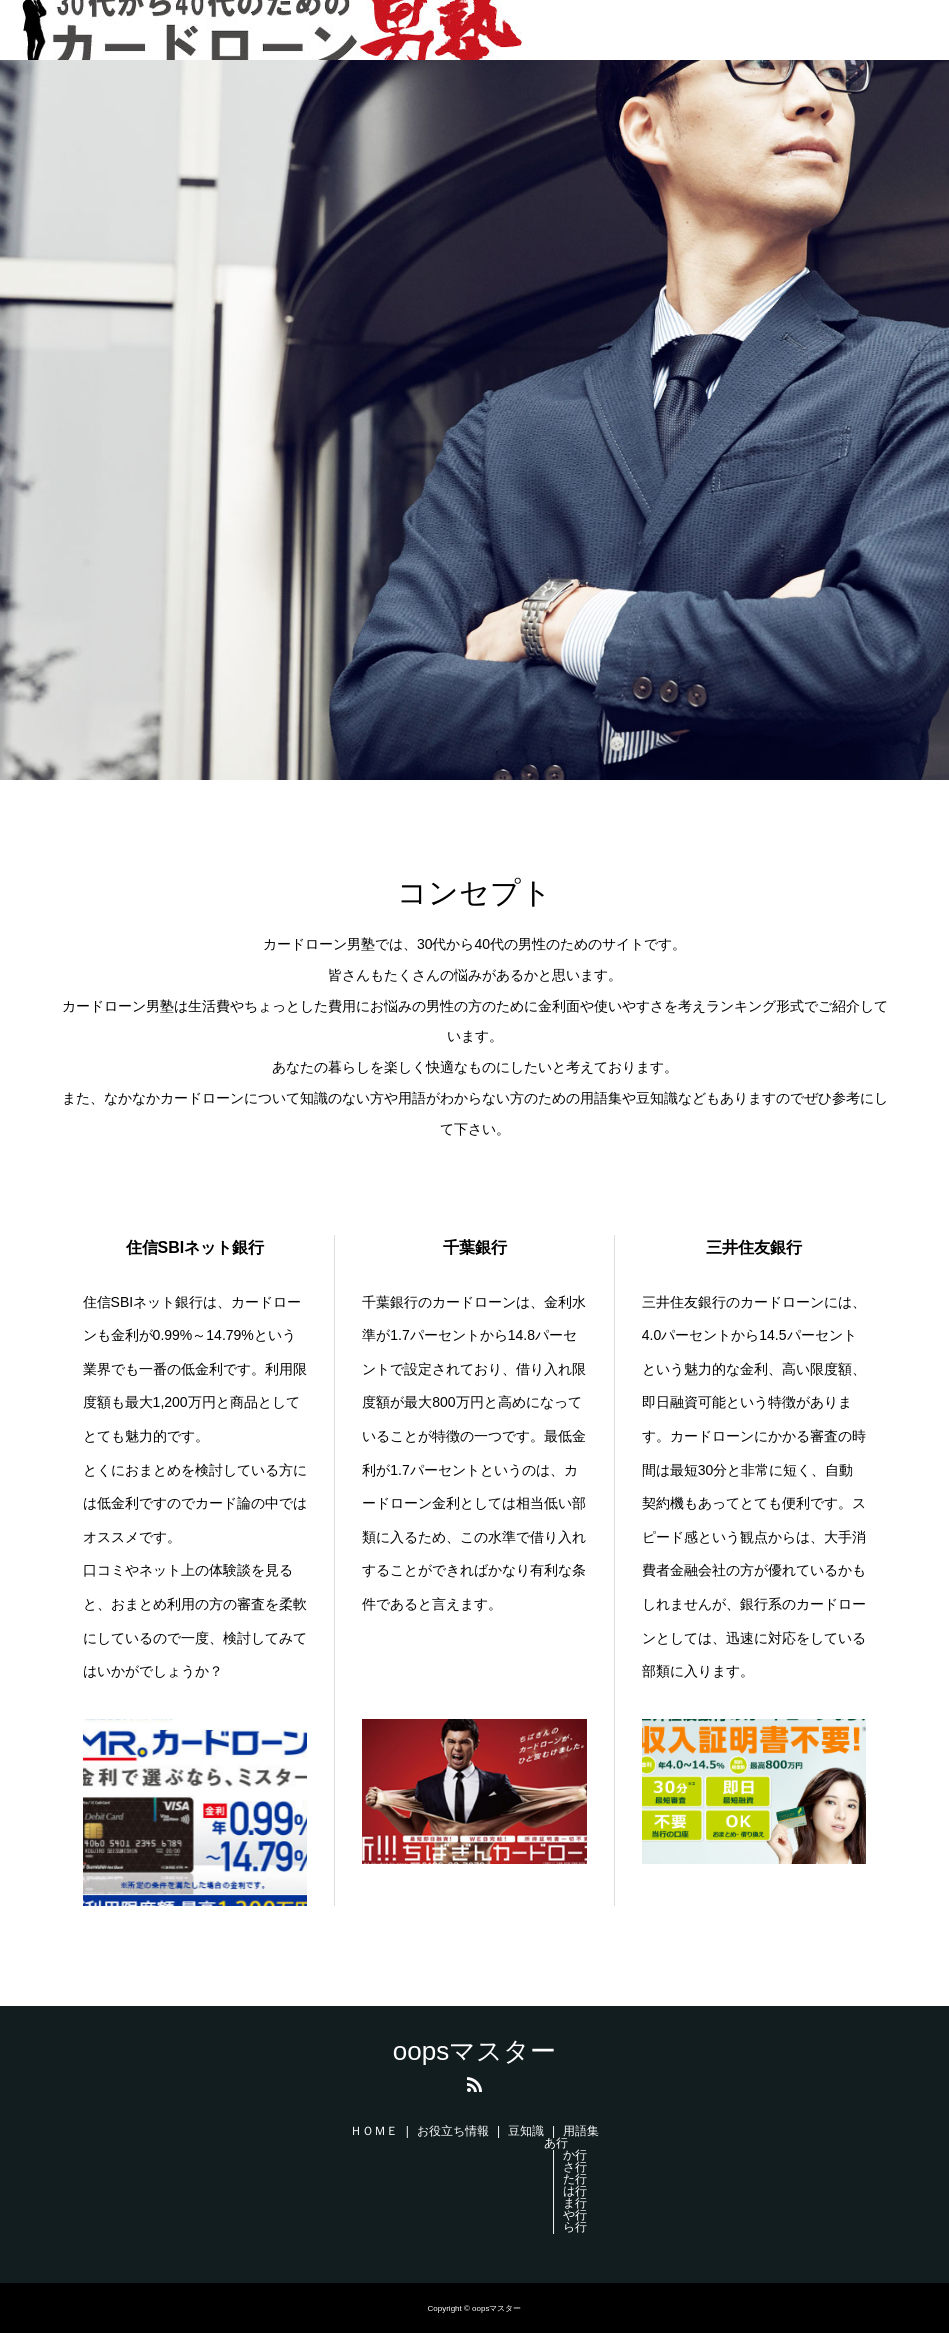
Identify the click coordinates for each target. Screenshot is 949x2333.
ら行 (575, 2227)
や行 (575, 2215)
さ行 (575, 2167)
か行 (575, 2155)
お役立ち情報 (453, 2131)
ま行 (575, 2203)
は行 (575, 2191)
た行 (575, 2179)
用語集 (581, 2131)
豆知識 (526, 2131)
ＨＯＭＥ (374, 2131)
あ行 (556, 2143)
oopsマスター (474, 2051)
